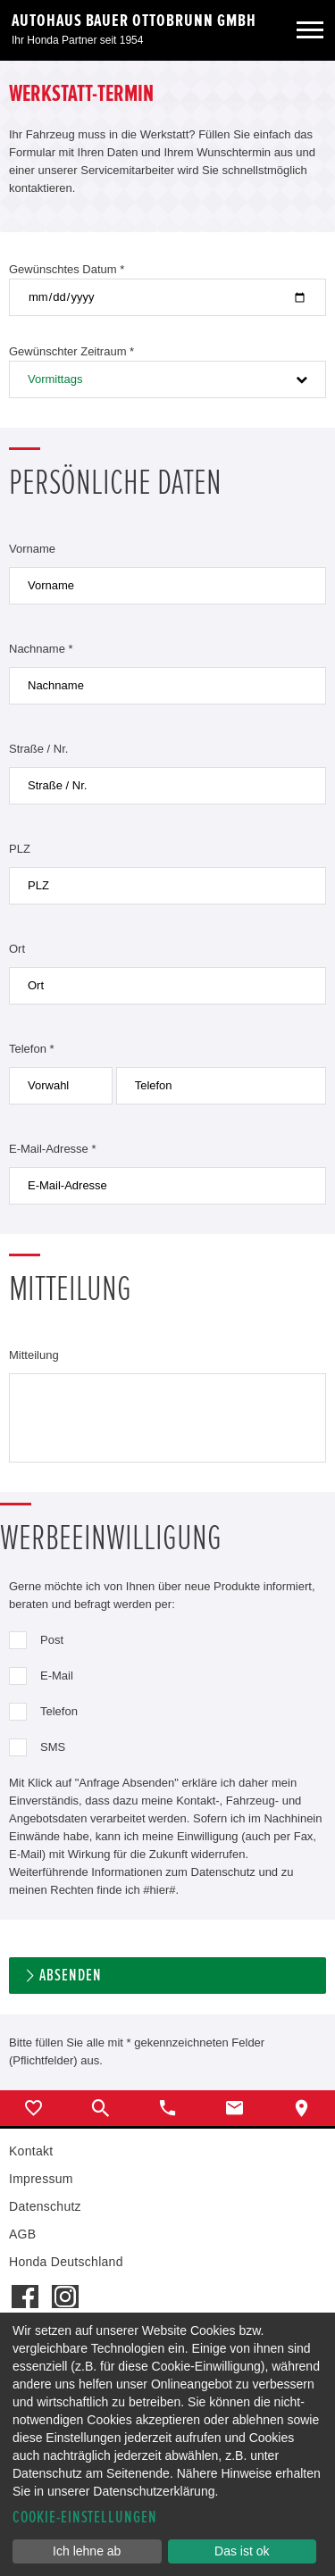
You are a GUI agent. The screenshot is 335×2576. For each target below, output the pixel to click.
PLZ (19, 848)
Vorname (32, 548)
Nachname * (41, 648)
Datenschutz (45, 2206)
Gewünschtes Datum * (66, 269)
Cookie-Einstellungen (85, 2517)
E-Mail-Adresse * (52, 1148)
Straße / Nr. (38, 748)
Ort (17, 948)
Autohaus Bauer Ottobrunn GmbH (134, 20)
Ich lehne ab (87, 2551)
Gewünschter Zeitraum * (71, 351)
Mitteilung (34, 1355)
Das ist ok (241, 2551)
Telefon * (31, 1048)
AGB (22, 2234)
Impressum (41, 2179)
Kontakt (31, 2151)
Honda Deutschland (66, 2262)
